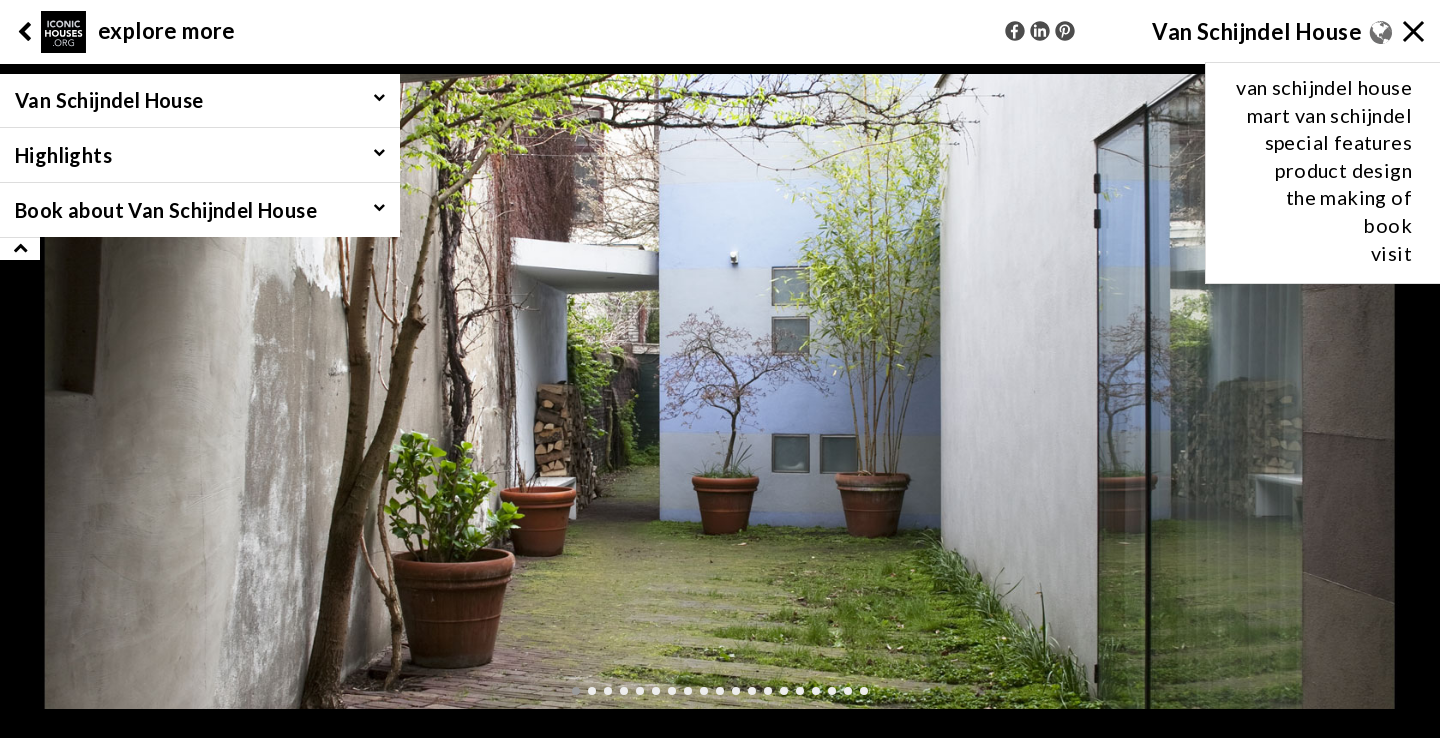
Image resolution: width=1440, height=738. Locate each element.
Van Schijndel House (1257, 31)
